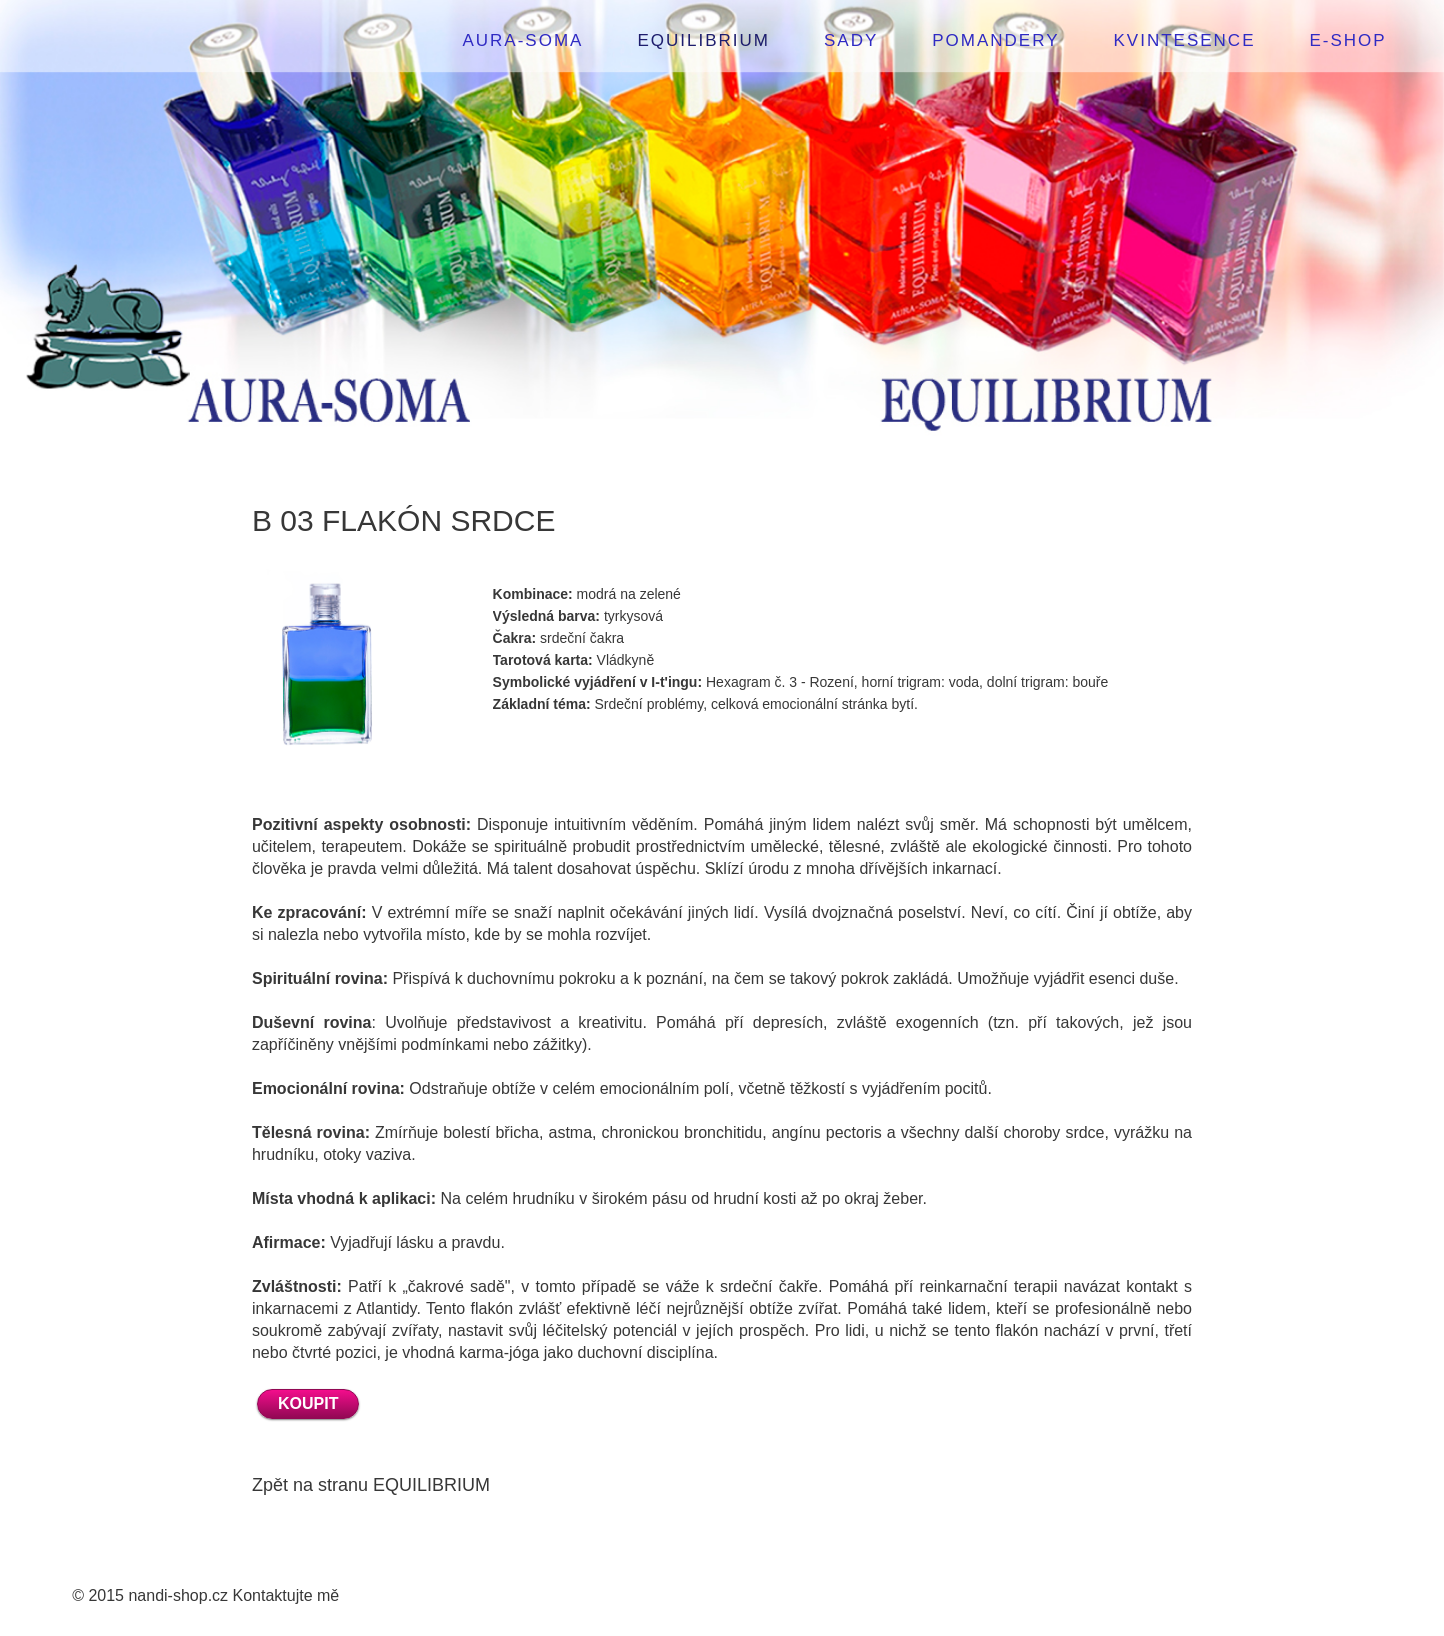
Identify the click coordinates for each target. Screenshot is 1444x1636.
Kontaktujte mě (286, 1595)
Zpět (270, 1485)
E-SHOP (1348, 40)
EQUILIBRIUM (703, 40)
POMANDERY (995, 40)
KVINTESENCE (1185, 40)
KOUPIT (308, 1403)
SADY (851, 40)
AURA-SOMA (522, 40)
